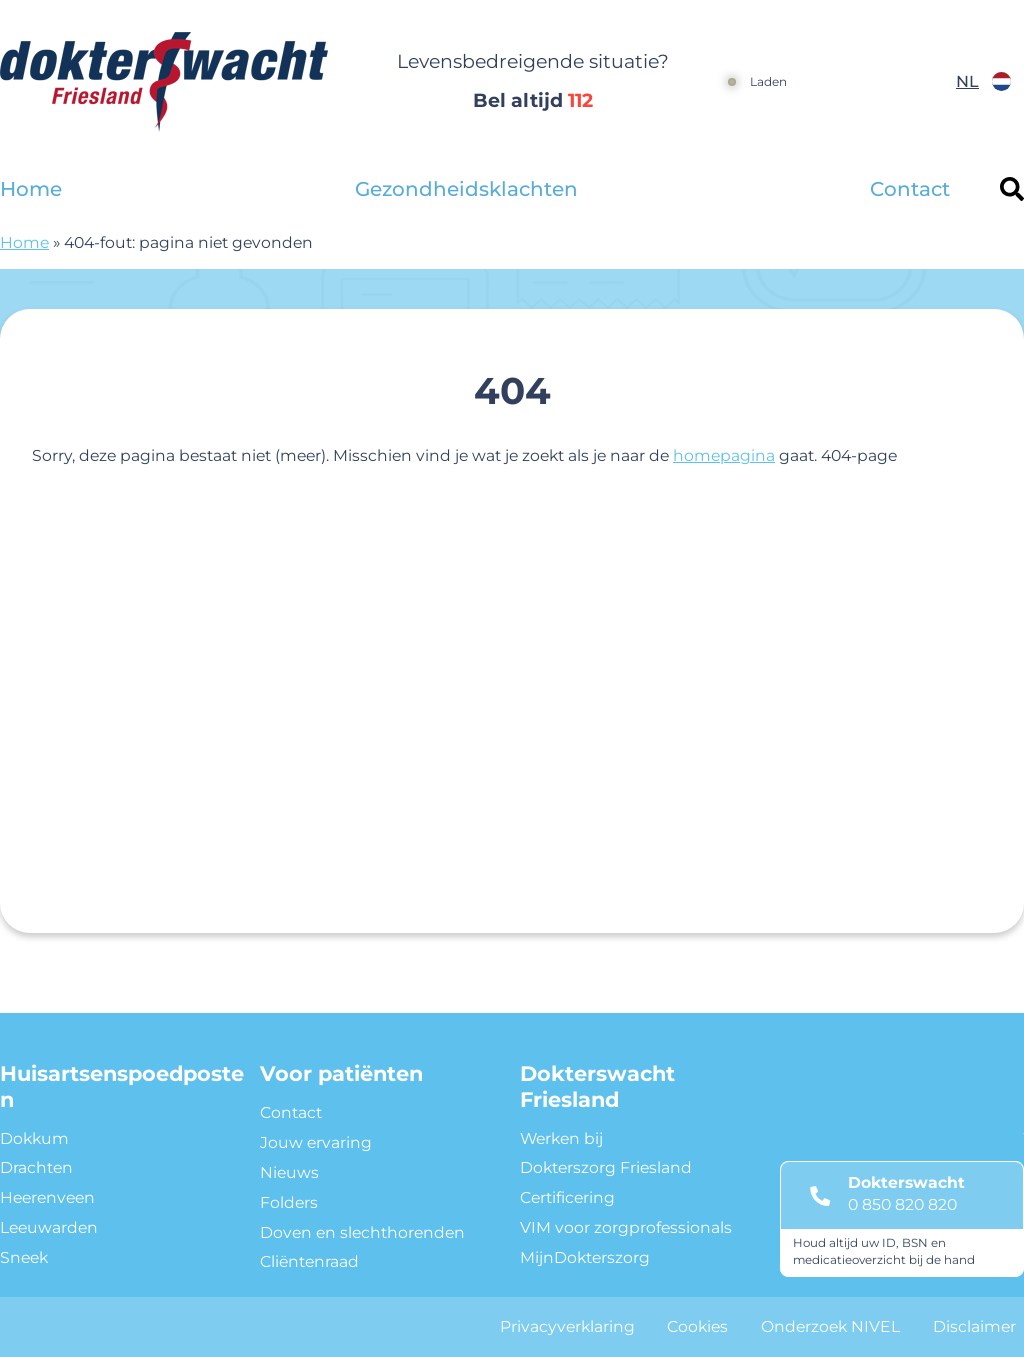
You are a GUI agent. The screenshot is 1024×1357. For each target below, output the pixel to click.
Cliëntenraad (309, 1261)
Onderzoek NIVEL (830, 1326)
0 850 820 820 (902, 1204)
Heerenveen (47, 1197)
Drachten (36, 1167)
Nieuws (289, 1172)
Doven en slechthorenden (362, 1232)
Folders (289, 1202)
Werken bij (561, 1138)
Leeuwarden (49, 1227)
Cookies (697, 1326)
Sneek (24, 1257)
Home (31, 189)
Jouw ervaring (316, 1142)
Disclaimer (974, 1326)
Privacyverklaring (567, 1326)
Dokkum (34, 1138)
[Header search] (1012, 189)
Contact (910, 189)
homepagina (724, 455)
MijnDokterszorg (585, 1257)
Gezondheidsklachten (466, 189)
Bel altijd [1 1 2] (533, 100)
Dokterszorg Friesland (606, 1167)
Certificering (567, 1197)
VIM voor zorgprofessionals (626, 1227)
